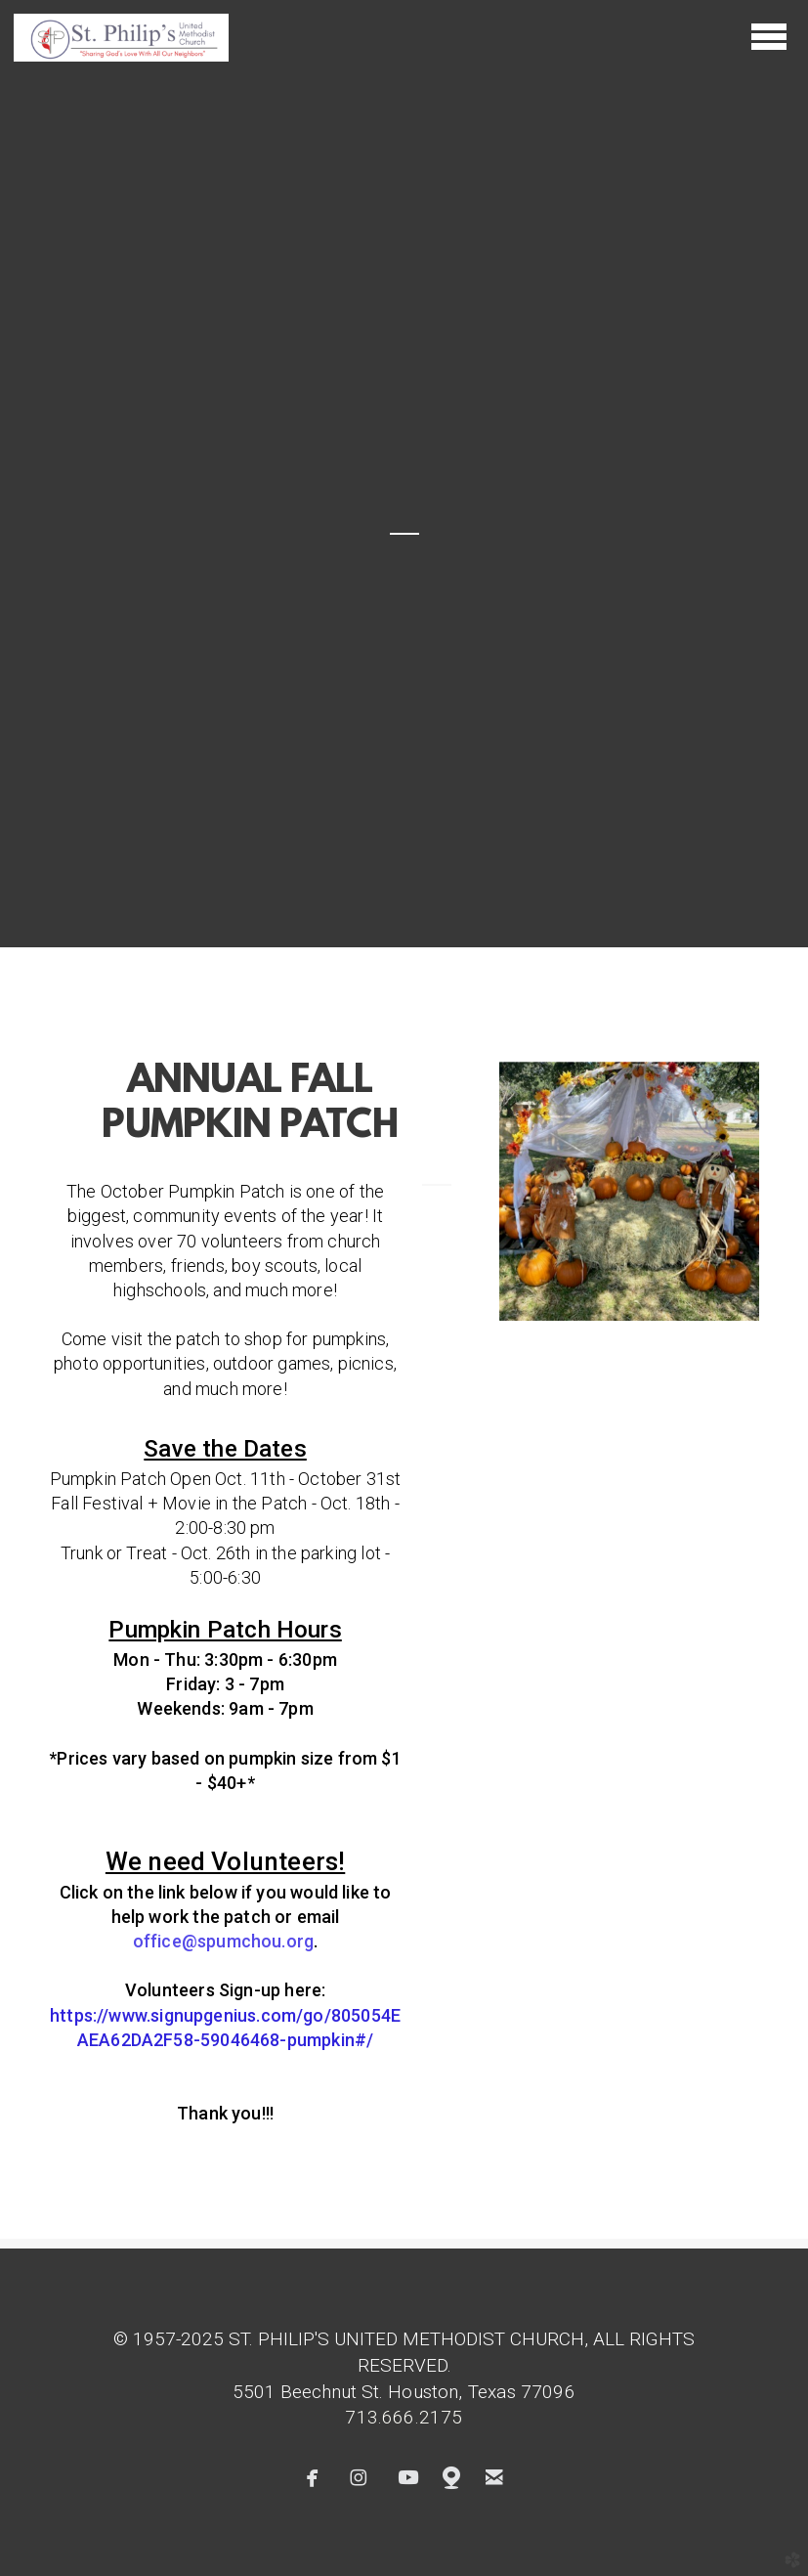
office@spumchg (223, 1941)
